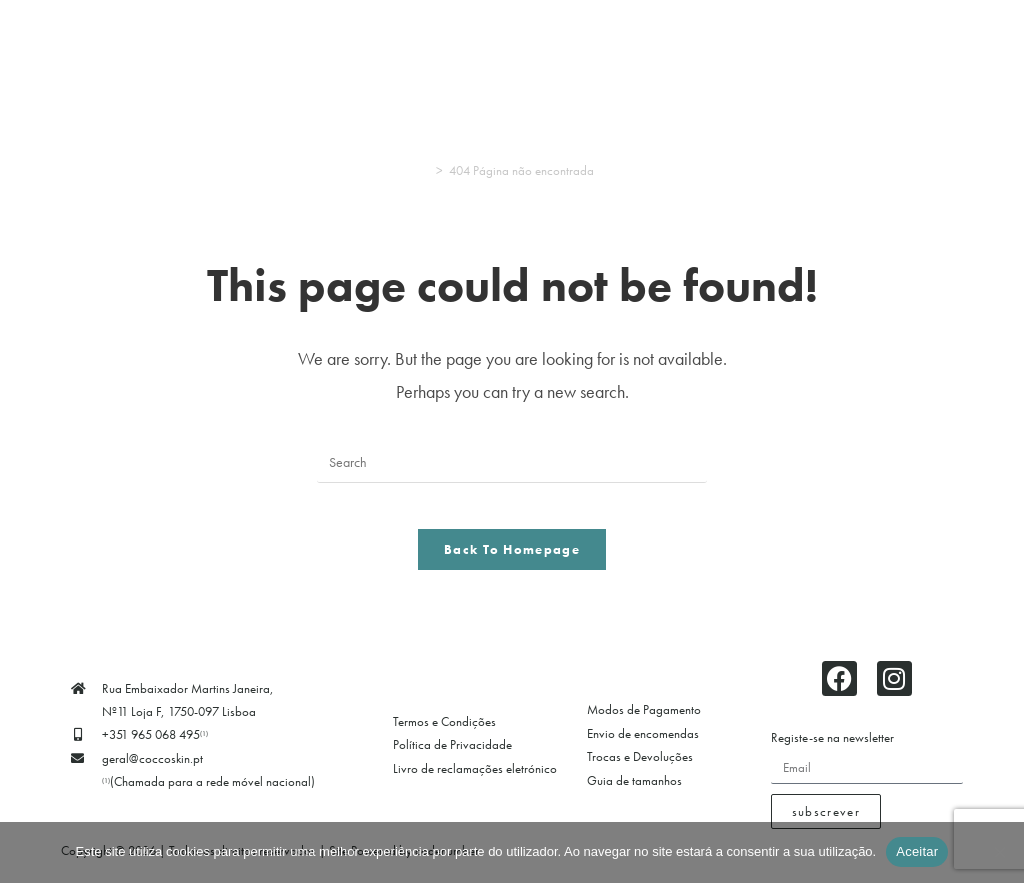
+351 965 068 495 (155, 750)
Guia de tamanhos (634, 795)
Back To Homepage (512, 564)
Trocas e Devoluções (640, 771)
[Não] (999, 852)
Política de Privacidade (452, 760)
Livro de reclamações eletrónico (475, 783)
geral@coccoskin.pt (152, 773)
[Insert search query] (512, 463)
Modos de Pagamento (644, 725)
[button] (229, 62)
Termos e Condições (444, 736)
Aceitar (917, 851)
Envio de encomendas (643, 748)
